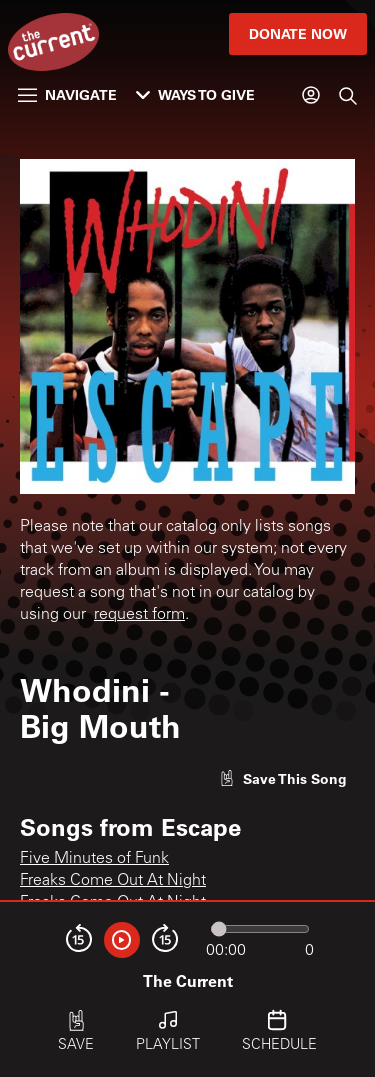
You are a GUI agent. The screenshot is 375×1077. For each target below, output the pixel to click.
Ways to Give (195, 94)
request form (139, 615)
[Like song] (283, 778)
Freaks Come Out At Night (113, 881)
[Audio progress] (260, 929)
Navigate (67, 94)
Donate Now (298, 33)
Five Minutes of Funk (94, 859)
